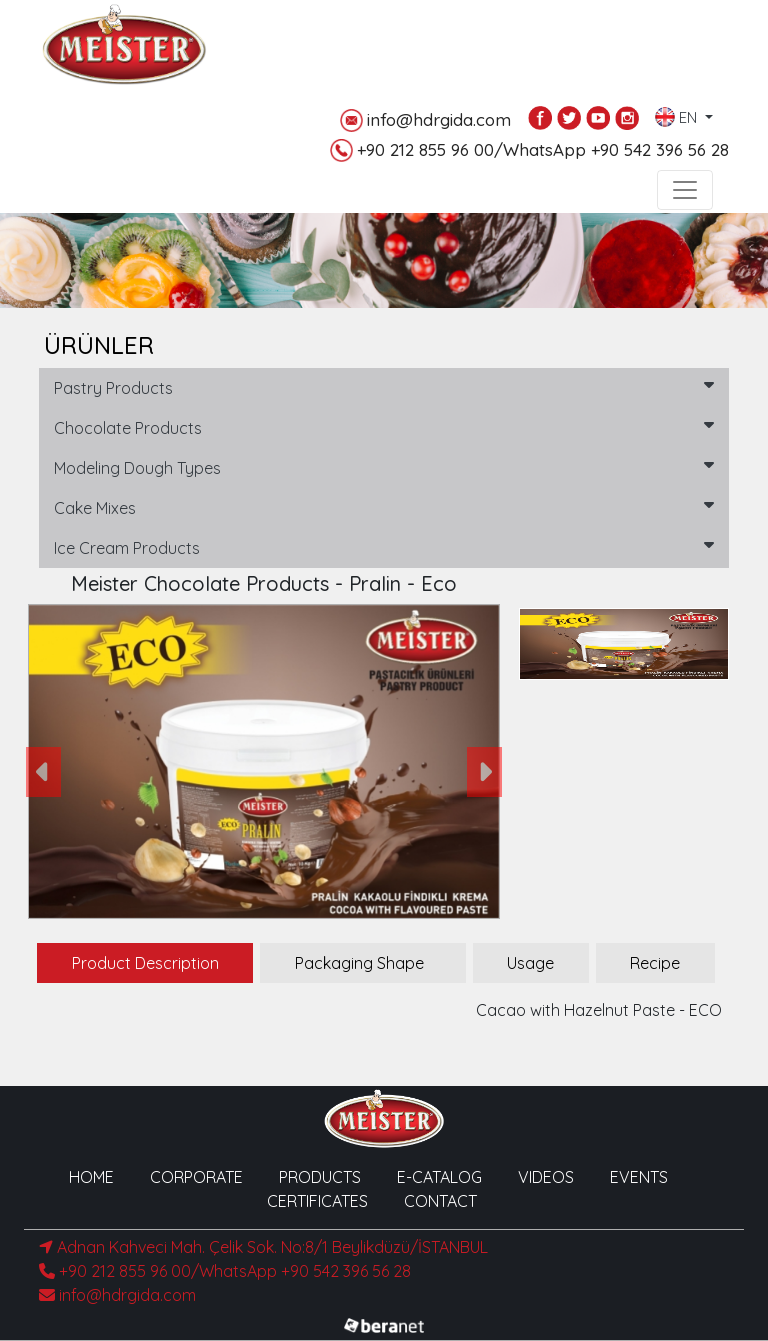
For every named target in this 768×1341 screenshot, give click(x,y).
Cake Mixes (384, 507)
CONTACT (440, 1201)
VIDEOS (546, 1177)
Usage (530, 963)
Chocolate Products (384, 427)
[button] (43, 771)
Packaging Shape (359, 963)
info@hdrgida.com (425, 120)
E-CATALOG (439, 1177)
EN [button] (678, 113)
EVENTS (639, 1177)
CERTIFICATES (317, 1201)
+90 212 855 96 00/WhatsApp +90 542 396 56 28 (529, 150)
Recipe (655, 963)
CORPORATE (196, 1177)
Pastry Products (384, 387)
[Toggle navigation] (685, 190)
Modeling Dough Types (384, 467)
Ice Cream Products (384, 547)
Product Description (145, 963)
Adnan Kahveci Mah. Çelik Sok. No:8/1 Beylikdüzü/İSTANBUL (263, 1247)
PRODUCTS (320, 1177)
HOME (91, 1177)
